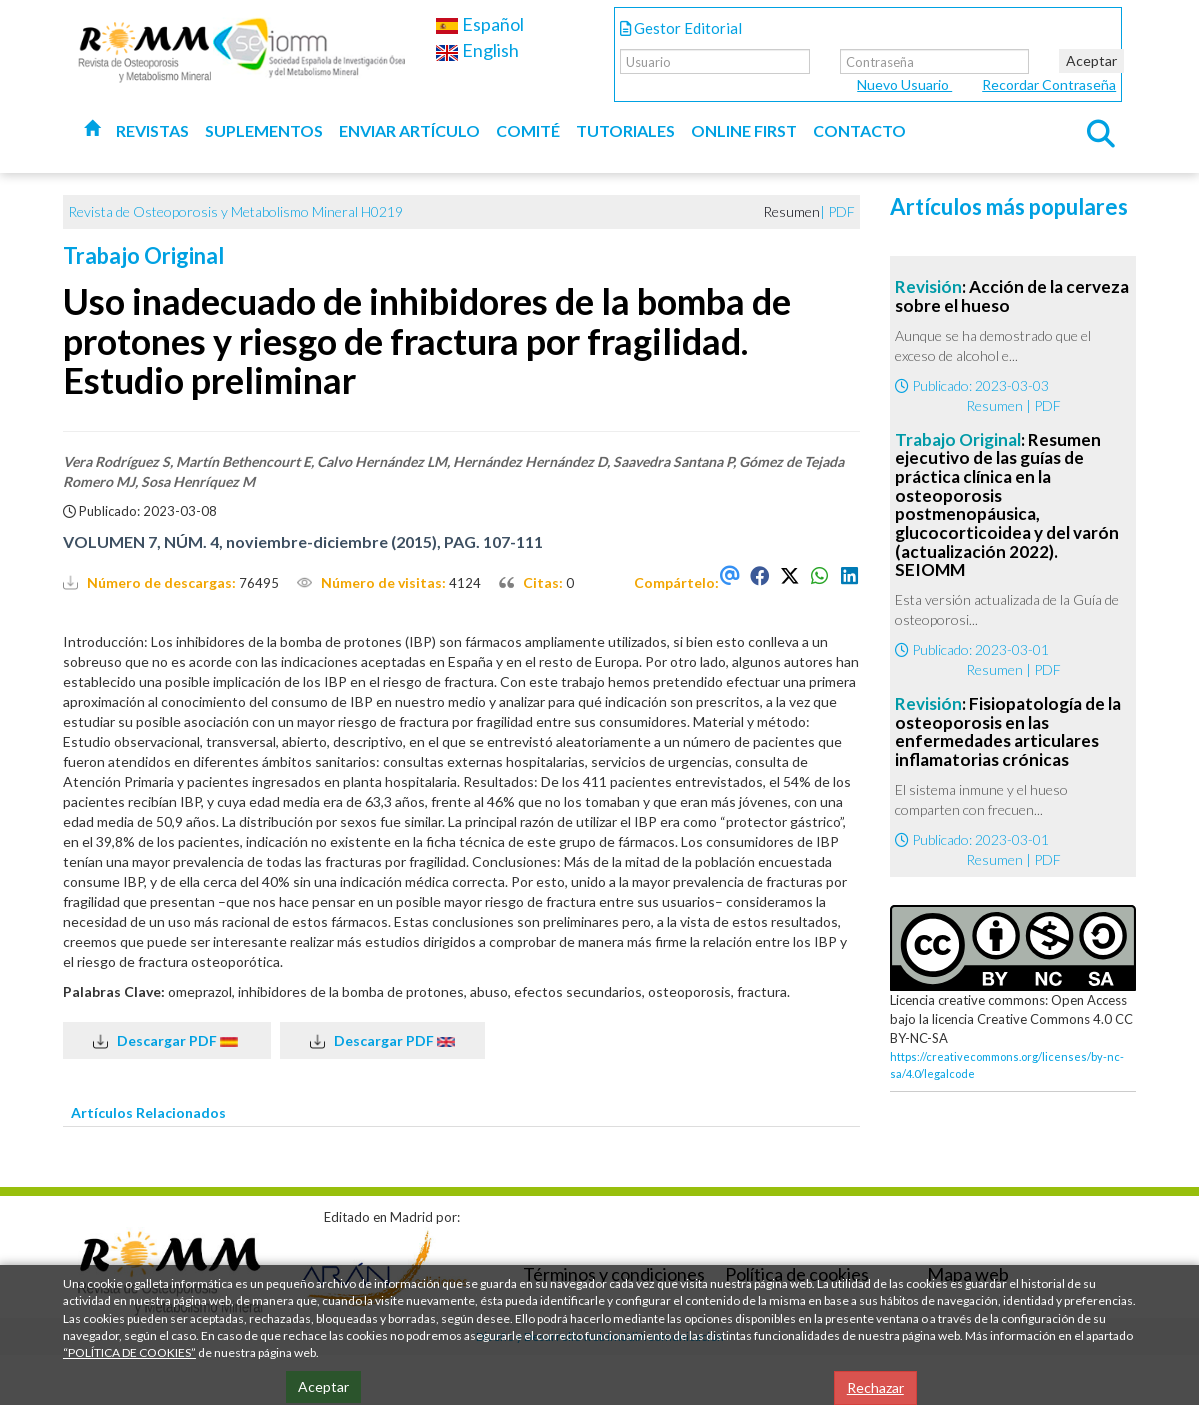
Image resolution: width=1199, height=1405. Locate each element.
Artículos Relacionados (148, 1112)
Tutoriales (625, 130)
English (477, 50)
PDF (841, 211)
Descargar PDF (167, 1041)
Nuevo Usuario (904, 84)
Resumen (994, 405)
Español (479, 24)
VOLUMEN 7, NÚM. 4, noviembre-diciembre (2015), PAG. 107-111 (303, 541)
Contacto (859, 130)
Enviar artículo (409, 130)
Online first (744, 130)
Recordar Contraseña (1049, 84)
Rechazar (875, 1387)
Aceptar (1091, 60)
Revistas (152, 130)
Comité (528, 130)
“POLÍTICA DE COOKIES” (129, 1352)
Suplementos (264, 130)
